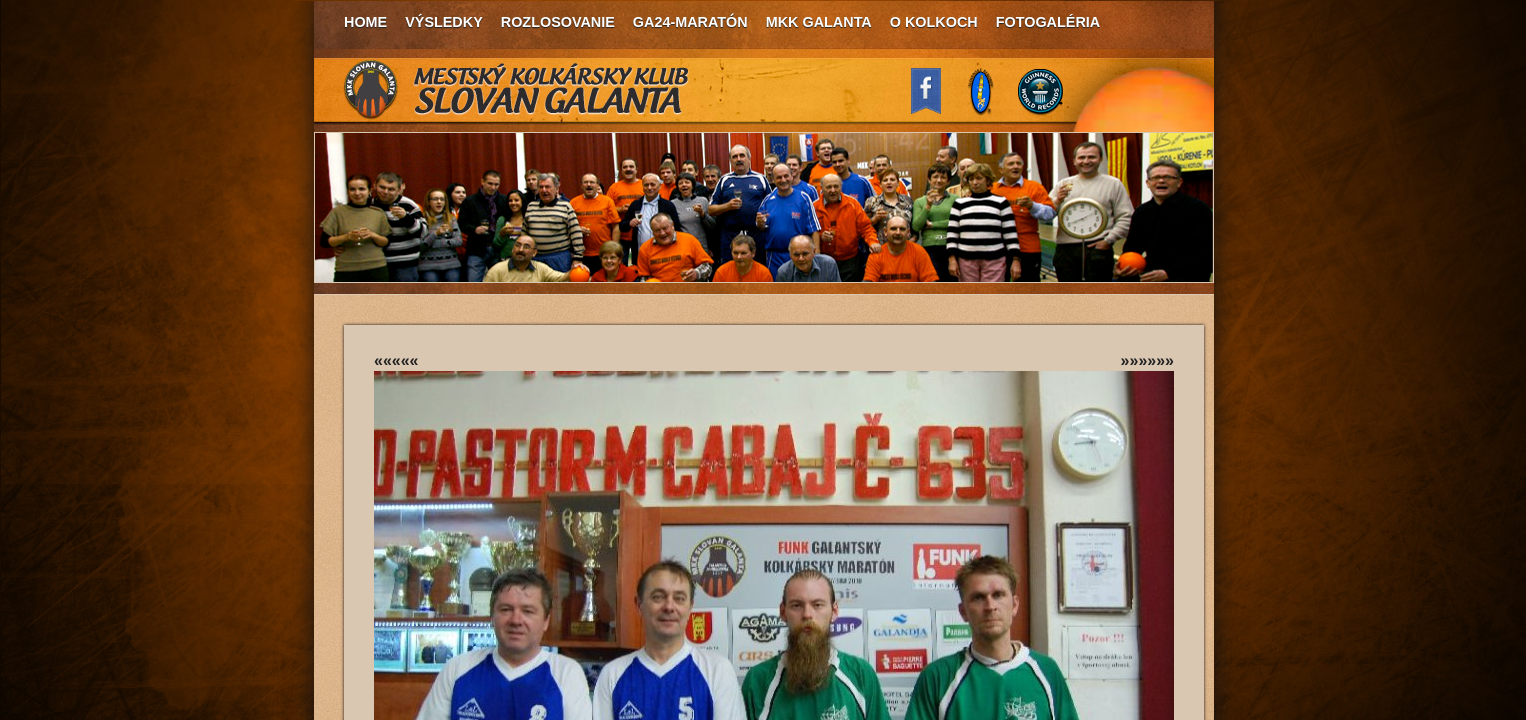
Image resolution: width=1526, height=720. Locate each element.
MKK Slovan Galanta (517, 90)
